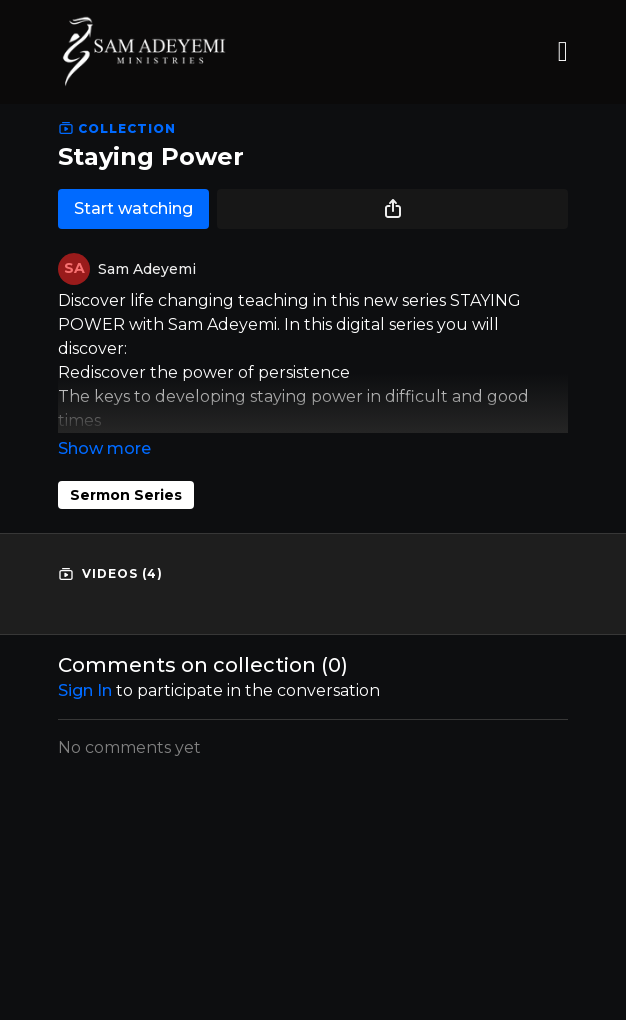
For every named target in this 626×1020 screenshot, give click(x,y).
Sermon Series (126, 495)
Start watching (133, 208)
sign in (85, 690)
